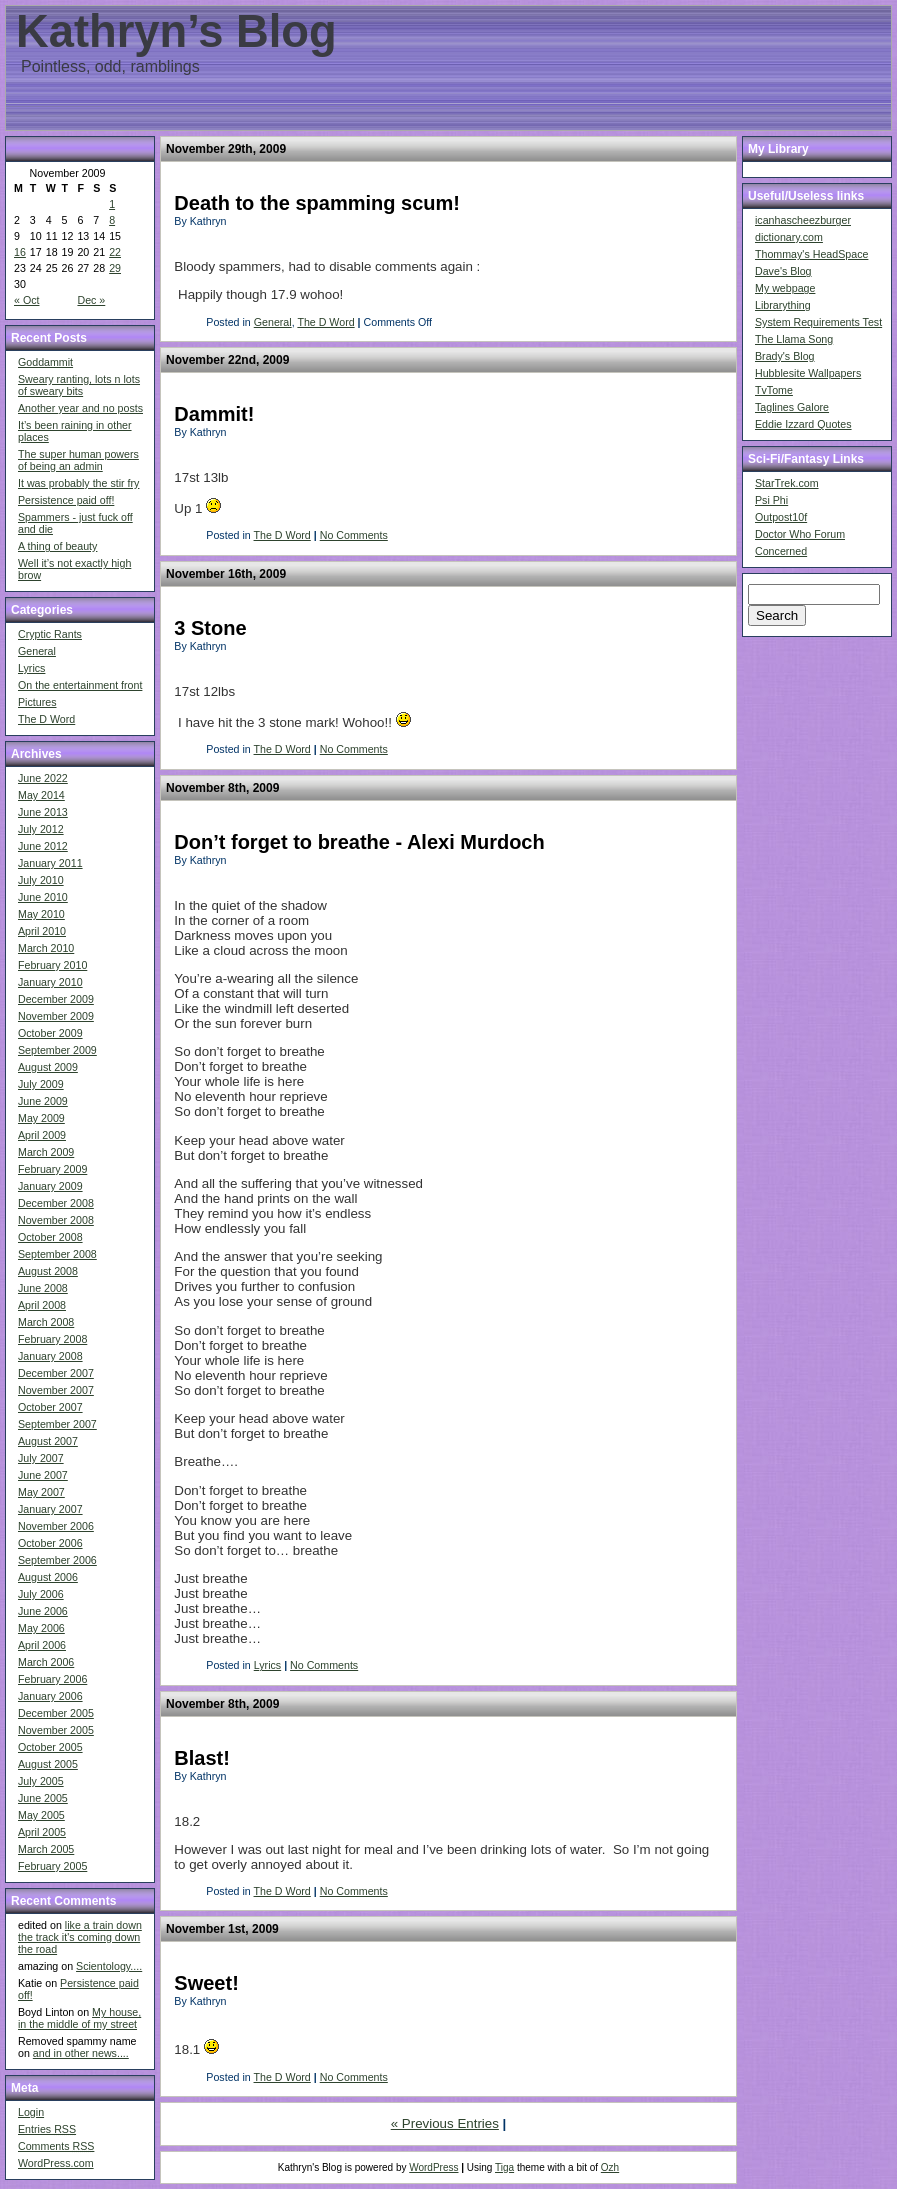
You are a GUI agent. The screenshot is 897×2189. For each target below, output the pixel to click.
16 (20, 252)
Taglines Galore (792, 407)
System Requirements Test (818, 322)
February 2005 (52, 1866)
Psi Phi (771, 500)
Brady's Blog (785, 356)
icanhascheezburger (803, 220)
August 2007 (48, 1441)
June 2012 (43, 846)
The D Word (46, 719)
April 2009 (42, 1135)
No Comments (354, 535)
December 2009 (56, 999)
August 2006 (48, 1577)
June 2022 (43, 778)
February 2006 (52, 1679)
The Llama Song (794, 339)
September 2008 (57, 1254)
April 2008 (42, 1305)
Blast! (202, 1758)
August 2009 (48, 1067)
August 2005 (48, 1764)
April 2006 (42, 1645)
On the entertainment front (80, 685)
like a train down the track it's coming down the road (80, 1937)
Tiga (504, 2167)
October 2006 (50, 1543)
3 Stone (210, 628)
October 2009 (50, 1033)
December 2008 (56, 1203)
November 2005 (56, 1730)
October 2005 (50, 1747)
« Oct (26, 300)
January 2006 (50, 1696)
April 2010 (42, 931)
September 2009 (57, 1050)
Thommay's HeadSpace (811, 254)
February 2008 (52, 1339)
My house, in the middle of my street (79, 2018)
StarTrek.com (787, 483)
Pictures (37, 702)
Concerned (781, 551)
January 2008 (50, 1356)
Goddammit (45, 362)
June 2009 (43, 1101)
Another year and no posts (80, 408)
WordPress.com (56, 2163)
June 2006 (43, 1611)
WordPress (433, 2167)
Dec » (91, 300)
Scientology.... (109, 1966)
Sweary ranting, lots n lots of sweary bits (79, 385)
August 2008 (48, 1271)
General (37, 651)
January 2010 (50, 982)
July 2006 (41, 1594)
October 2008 (50, 1237)
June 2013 (43, 812)
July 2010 (41, 880)
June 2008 (43, 1288)
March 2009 (46, 1152)
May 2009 (41, 1118)
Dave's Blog (783, 271)
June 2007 (43, 1475)
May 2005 (41, 1815)
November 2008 (56, 1220)
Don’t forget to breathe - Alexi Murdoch (359, 842)
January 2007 (50, 1509)
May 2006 (41, 1628)
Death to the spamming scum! (317, 203)
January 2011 (50, 863)
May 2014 (41, 795)
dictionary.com (789, 237)
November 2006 (56, 1526)
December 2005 (56, 1713)
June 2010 (43, 897)
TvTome (774, 390)
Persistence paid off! (66, 500)
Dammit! (214, 414)
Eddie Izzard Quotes (803, 424)
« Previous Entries (445, 2123)
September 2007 (57, 1424)
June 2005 (43, 1798)
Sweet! (206, 1983)
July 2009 (41, 1084)
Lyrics (31, 668)
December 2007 (56, 1373)
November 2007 (56, 1390)
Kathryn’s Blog (176, 31)
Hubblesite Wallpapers (808, 373)
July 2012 (41, 829)
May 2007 (41, 1492)
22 (115, 252)
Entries (47, 2129)
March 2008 (46, 1322)
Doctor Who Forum (800, 534)
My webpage (785, 288)
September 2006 (57, 1560)
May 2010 (41, 914)
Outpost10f (781, 517)
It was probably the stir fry (78, 483)
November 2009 (56, 1016)
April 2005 (42, 1832)
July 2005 (41, 1781)
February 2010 (52, 965)
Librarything (783, 305)
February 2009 (52, 1169)
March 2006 (46, 1662)
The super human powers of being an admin (78, 460)
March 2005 (46, 1849)
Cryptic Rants (50, 634)
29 (115, 268)
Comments (56, 2146)
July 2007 (41, 1458)
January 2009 (50, 1186)
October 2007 (50, 1407)
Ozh (610, 2167)
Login (31, 2112)
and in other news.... (81, 2053)
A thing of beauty (57, 546)
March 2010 (46, 948)
